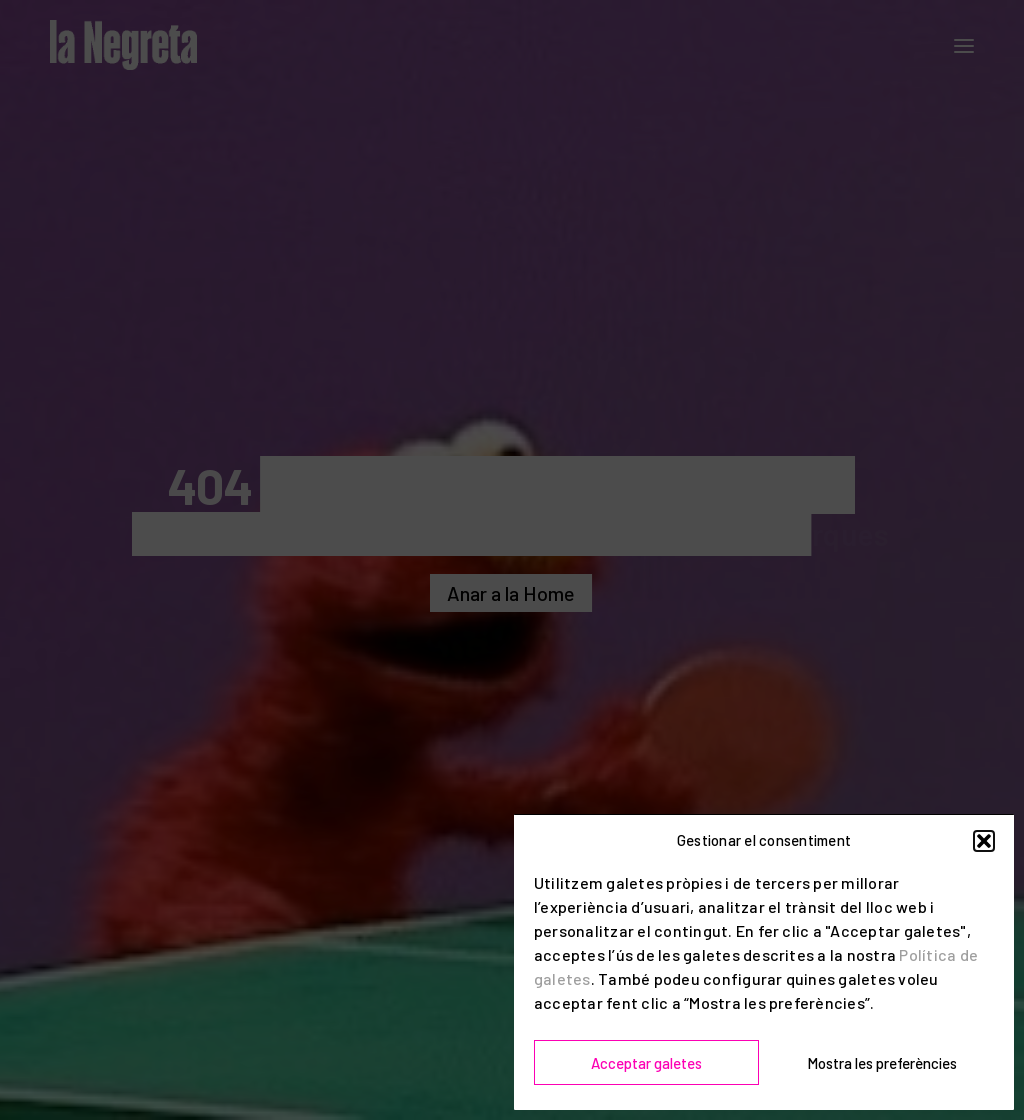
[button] (984, 841)
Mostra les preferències (882, 1063)
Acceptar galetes (646, 1063)
